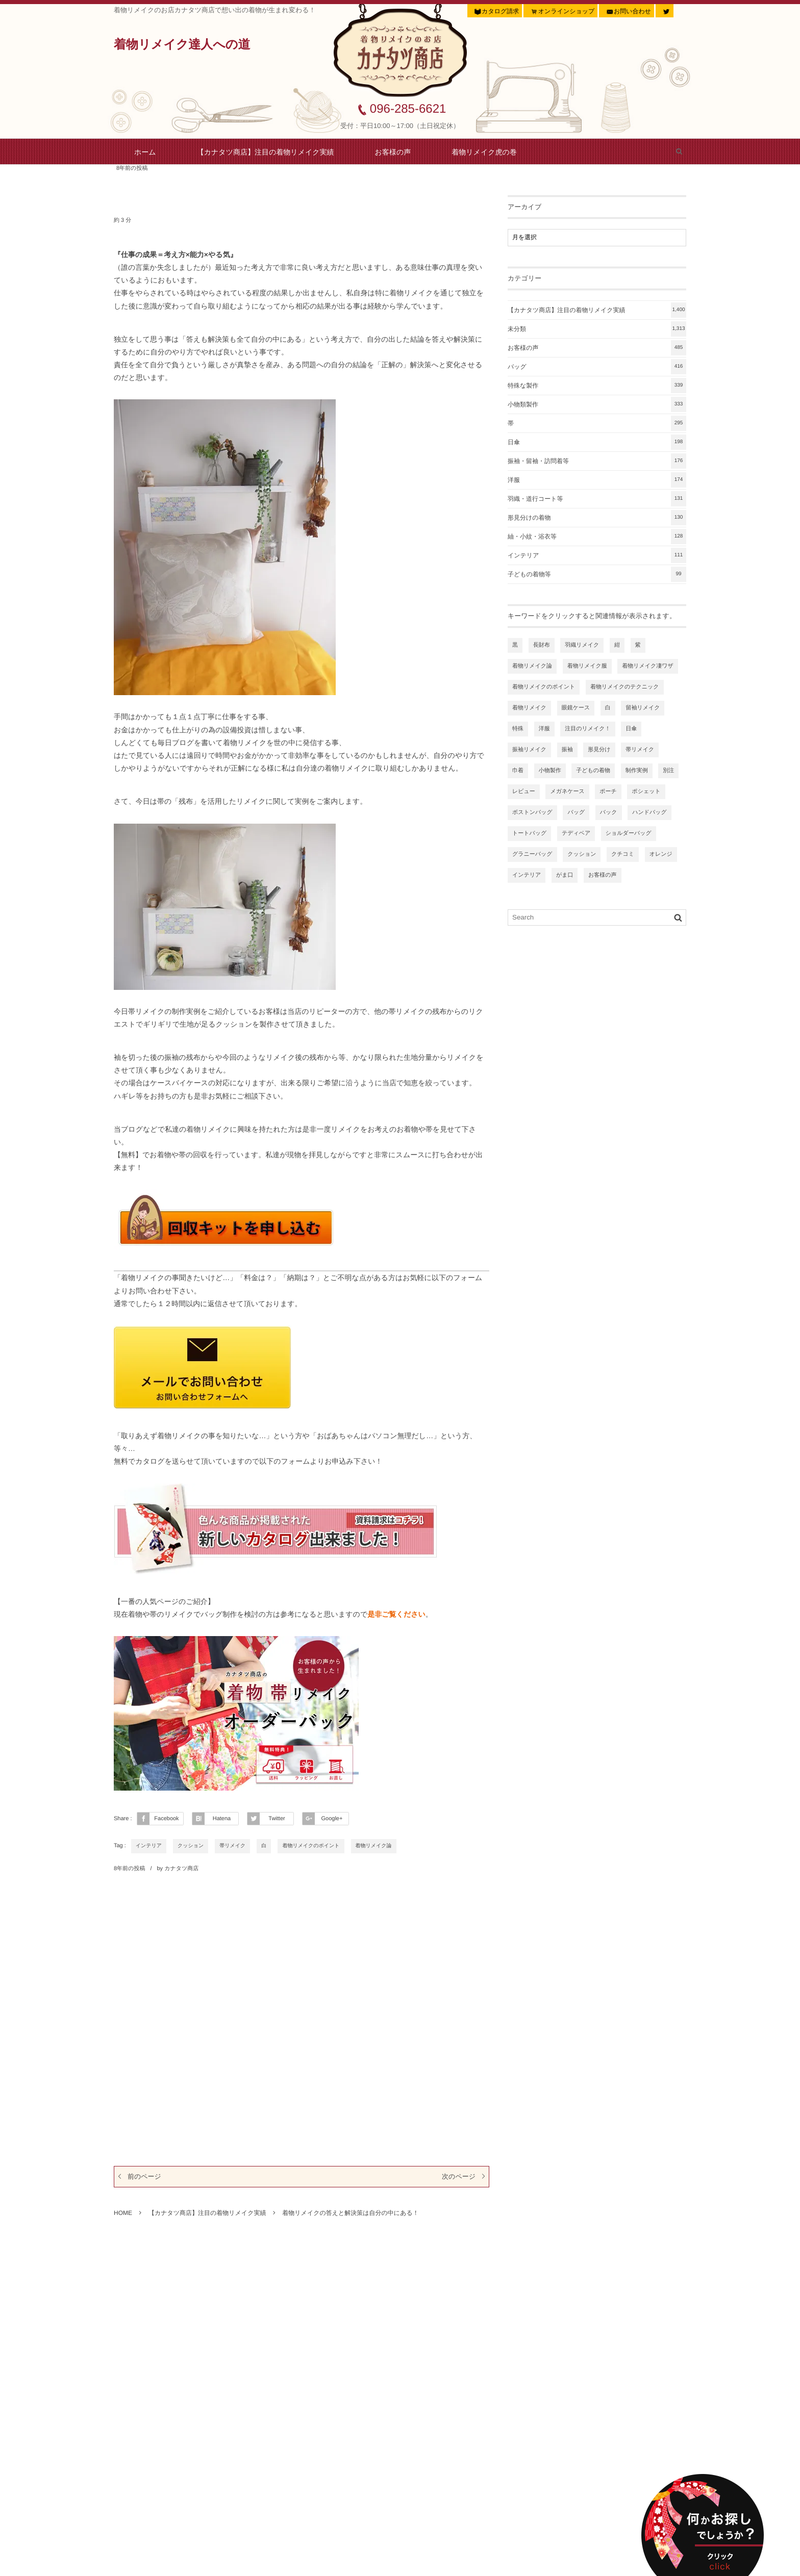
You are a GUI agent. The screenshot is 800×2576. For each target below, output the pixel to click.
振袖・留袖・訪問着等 (597, 461)
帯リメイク (232, 1846)
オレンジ (660, 854)
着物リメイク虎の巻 (484, 152)
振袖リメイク (529, 750)
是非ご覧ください (396, 1614)
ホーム (145, 152)
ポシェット (646, 791)
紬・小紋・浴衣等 (597, 536)
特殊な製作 (597, 385)
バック (608, 812)
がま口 (564, 875)
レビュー (523, 791)
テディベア (576, 833)
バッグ (597, 366)
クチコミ (622, 854)
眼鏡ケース (576, 708)
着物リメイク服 (587, 666)
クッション (191, 1846)
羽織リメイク (582, 645)
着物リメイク (529, 708)
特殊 (517, 729)
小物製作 (550, 771)
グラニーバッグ (532, 854)
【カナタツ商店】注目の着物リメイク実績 (265, 152)
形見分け (599, 750)
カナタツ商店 (181, 1869)
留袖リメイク (643, 708)
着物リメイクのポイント (310, 1846)
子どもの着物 (593, 771)
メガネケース (567, 791)
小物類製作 (597, 404)
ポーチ (608, 791)
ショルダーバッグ (629, 833)
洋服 (597, 480)
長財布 (541, 645)
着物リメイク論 (374, 1846)
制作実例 (637, 771)
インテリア (149, 1846)
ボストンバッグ (532, 812)
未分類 (597, 329)
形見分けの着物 (597, 517)
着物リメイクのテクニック (624, 687)
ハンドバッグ (649, 812)
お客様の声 (393, 152)
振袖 (567, 750)
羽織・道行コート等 (597, 498)
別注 (668, 771)
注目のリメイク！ (587, 729)
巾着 (517, 771)
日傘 (597, 442)
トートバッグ (529, 833)
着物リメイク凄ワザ (647, 666)
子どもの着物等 (597, 574)
